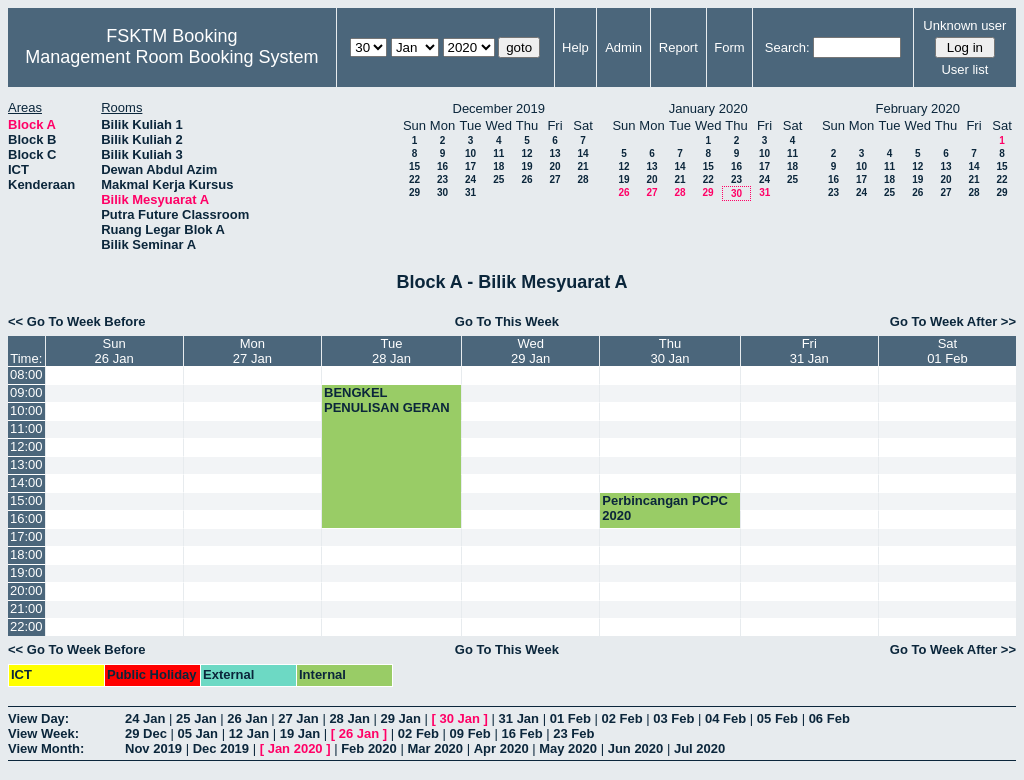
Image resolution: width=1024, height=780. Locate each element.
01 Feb (570, 718)
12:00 (26, 446)
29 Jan (400, 718)
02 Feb (621, 718)
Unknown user (964, 25)
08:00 (26, 374)
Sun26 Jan (114, 351)
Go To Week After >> (953, 321)
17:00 (26, 536)
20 (554, 166)
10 (470, 153)
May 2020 (568, 748)
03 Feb (673, 718)
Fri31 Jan (809, 351)
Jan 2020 (295, 748)
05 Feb (777, 718)
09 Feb (470, 733)
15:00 (26, 500)
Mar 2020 (435, 748)
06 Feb (829, 718)
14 (582, 153)
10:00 (26, 410)
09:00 (26, 392)
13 (554, 153)
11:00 (26, 428)
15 (414, 166)
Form (729, 47)
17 (470, 166)
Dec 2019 (221, 748)
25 (498, 179)
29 (414, 192)
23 (442, 179)
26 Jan (247, 718)
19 (526, 166)
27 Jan (298, 718)
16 (442, 166)
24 (470, 179)
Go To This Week (507, 321)
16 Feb (521, 733)
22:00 (26, 626)
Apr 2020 (501, 748)
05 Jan (198, 733)
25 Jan (196, 718)
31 (470, 192)
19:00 (26, 572)
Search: (787, 47)
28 (582, 179)
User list (964, 69)
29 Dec (146, 733)
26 (526, 179)
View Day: (38, 718)
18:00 (26, 554)
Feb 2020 (369, 748)
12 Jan (249, 733)
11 (498, 153)
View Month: (46, 748)
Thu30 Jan (669, 351)
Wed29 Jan (530, 351)
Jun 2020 (636, 748)
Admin (623, 47)
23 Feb (573, 733)
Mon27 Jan (252, 351)
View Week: (43, 733)
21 (582, 166)
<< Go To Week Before (77, 321)
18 (498, 166)
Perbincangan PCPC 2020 (665, 508)
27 (554, 179)
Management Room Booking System (171, 57)
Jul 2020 (699, 748)
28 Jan (349, 718)
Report (678, 47)
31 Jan (519, 718)
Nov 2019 (153, 748)
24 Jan (145, 718)
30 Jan (460, 718)
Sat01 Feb (947, 351)
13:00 (26, 464)
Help (575, 47)
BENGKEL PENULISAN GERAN (387, 400)
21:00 (26, 608)
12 (526, 153)
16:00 (26, 518)
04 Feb (725, 718)
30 (442, 192)
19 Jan (300, 733)
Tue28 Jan (391, 351)
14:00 (26, 482)
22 (414, 179)
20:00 (26, 590)
